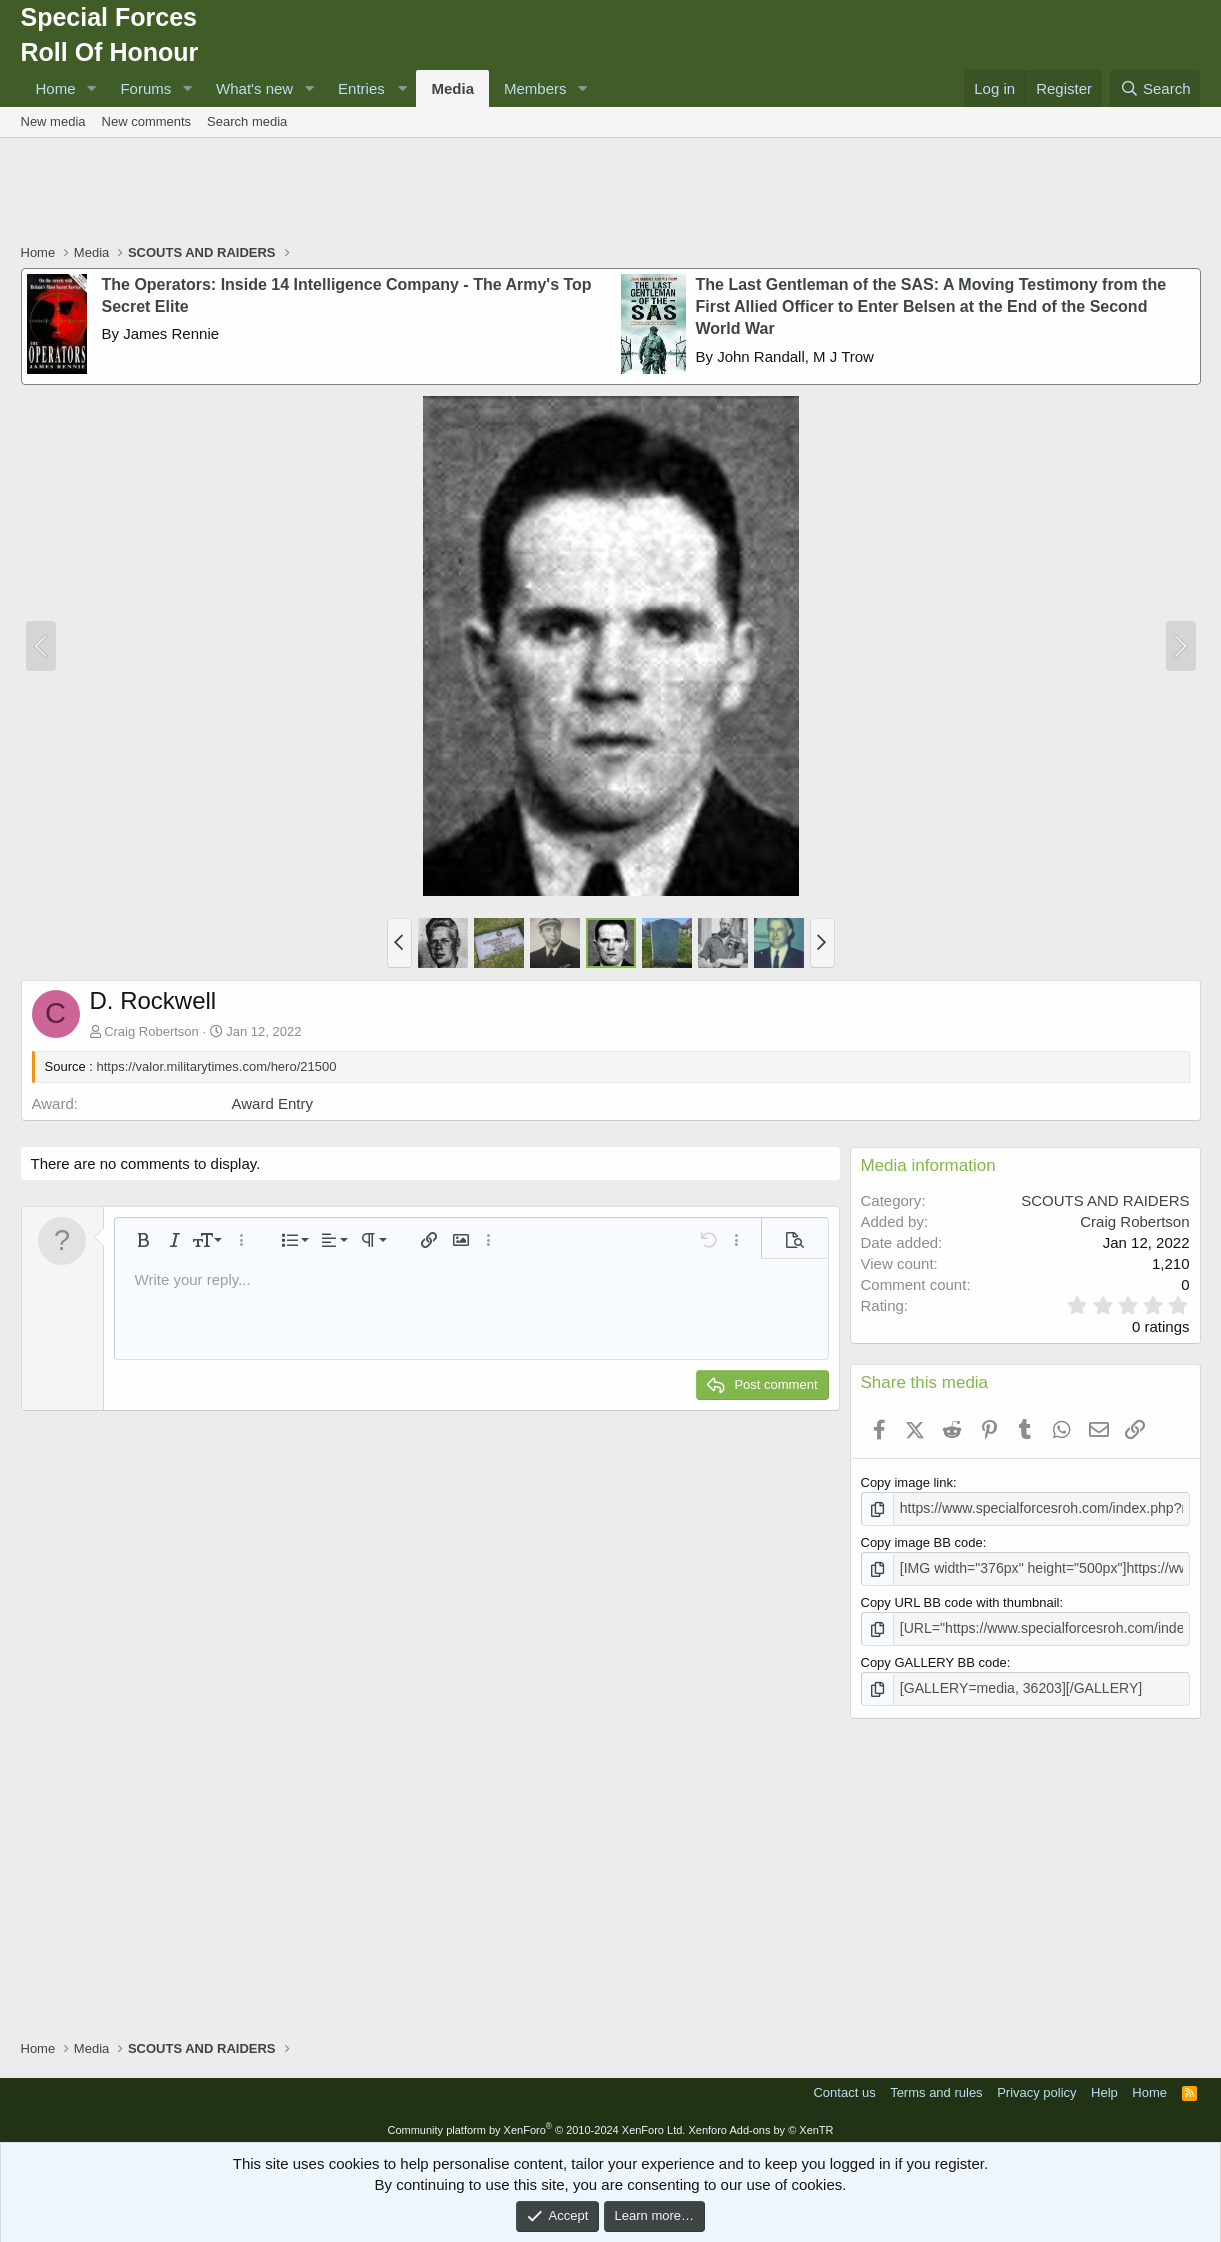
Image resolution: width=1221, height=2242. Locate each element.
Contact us (844, 2086)
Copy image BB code (922, 1541)
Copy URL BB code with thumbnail (960, 1599)
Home (56, 88)
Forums (145, 88)
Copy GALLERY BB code (934, 1657)
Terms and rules (936, 2086)
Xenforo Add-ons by (760, 2123)
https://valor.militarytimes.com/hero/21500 (217, 1066)
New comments (147, 121)
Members (535, 88)
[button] (91, 88)
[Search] (1155, 88)
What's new (254, 88)
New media (53, 121)
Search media (247, 121)
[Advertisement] (611, 193)
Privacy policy (1036, 2086)
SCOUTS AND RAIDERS (1105, 1200)
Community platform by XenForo (536, 2123)
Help (1104, 2086)
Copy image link (907, 1482)
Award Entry (272, 1103)
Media (452, 88)
